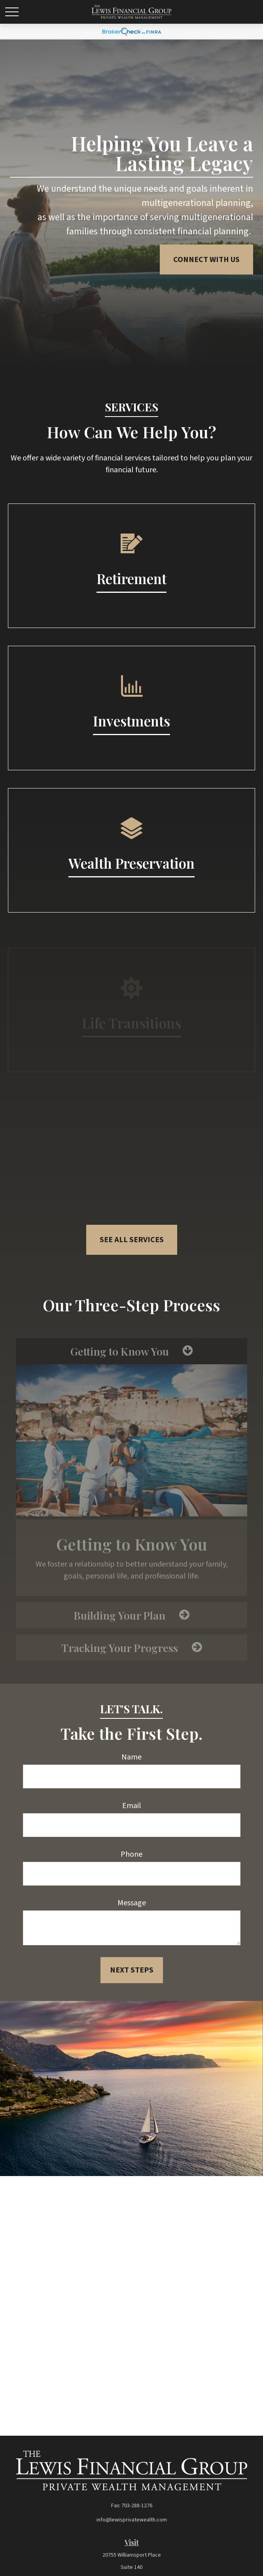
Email (131, 1805)
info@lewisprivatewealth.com (131, 2520)
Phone (131, 1854)
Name (131, 1757)
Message (131, 1902)
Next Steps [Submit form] (131, 1970)
